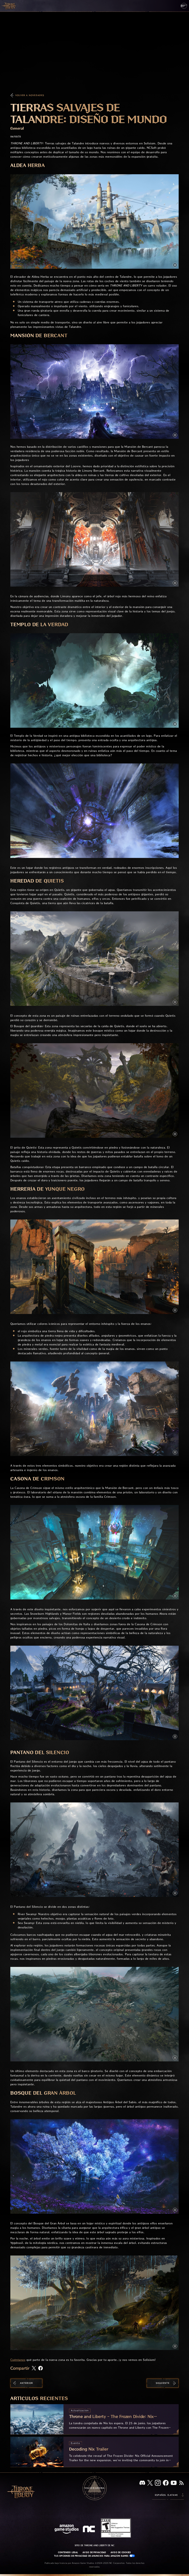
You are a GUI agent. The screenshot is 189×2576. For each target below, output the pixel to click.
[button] (94, 221)
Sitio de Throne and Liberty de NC (95, 2545)
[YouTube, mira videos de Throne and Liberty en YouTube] (174, 2483)
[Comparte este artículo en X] (34, 2368)
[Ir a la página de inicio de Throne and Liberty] (9, 5)
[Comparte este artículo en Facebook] (40, 2368)
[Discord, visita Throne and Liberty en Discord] (142, 2483)
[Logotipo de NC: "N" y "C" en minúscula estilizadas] (89, 2529)
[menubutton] (184, 6)
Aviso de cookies (121, 2552)
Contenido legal (68, 2552)
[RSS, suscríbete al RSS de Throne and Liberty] (181, 2483)
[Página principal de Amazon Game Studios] (67, 2529)
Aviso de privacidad (94, 2552)
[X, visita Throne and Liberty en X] (150, 2483)
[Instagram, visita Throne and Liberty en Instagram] (158, 2483)
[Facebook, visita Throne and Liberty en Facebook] (166, 2483)
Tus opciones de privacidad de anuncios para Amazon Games (94, 2555)
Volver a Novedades (29, 95)
